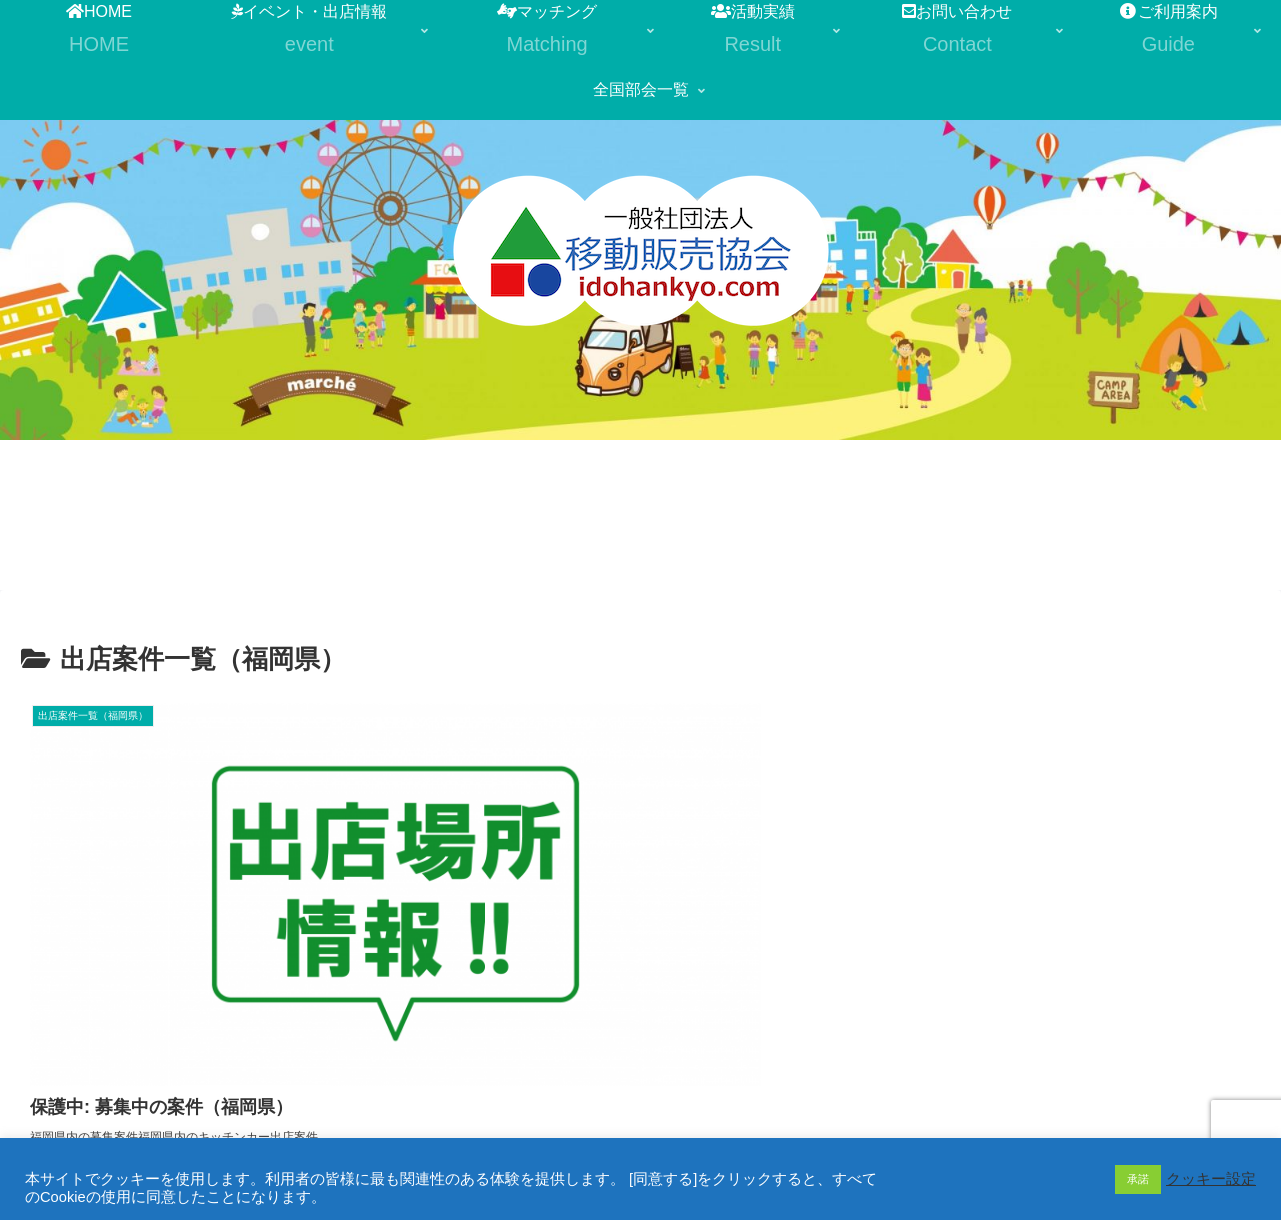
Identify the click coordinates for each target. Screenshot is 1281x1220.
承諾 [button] (1138, 1179)
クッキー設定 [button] (1211, 1179)
